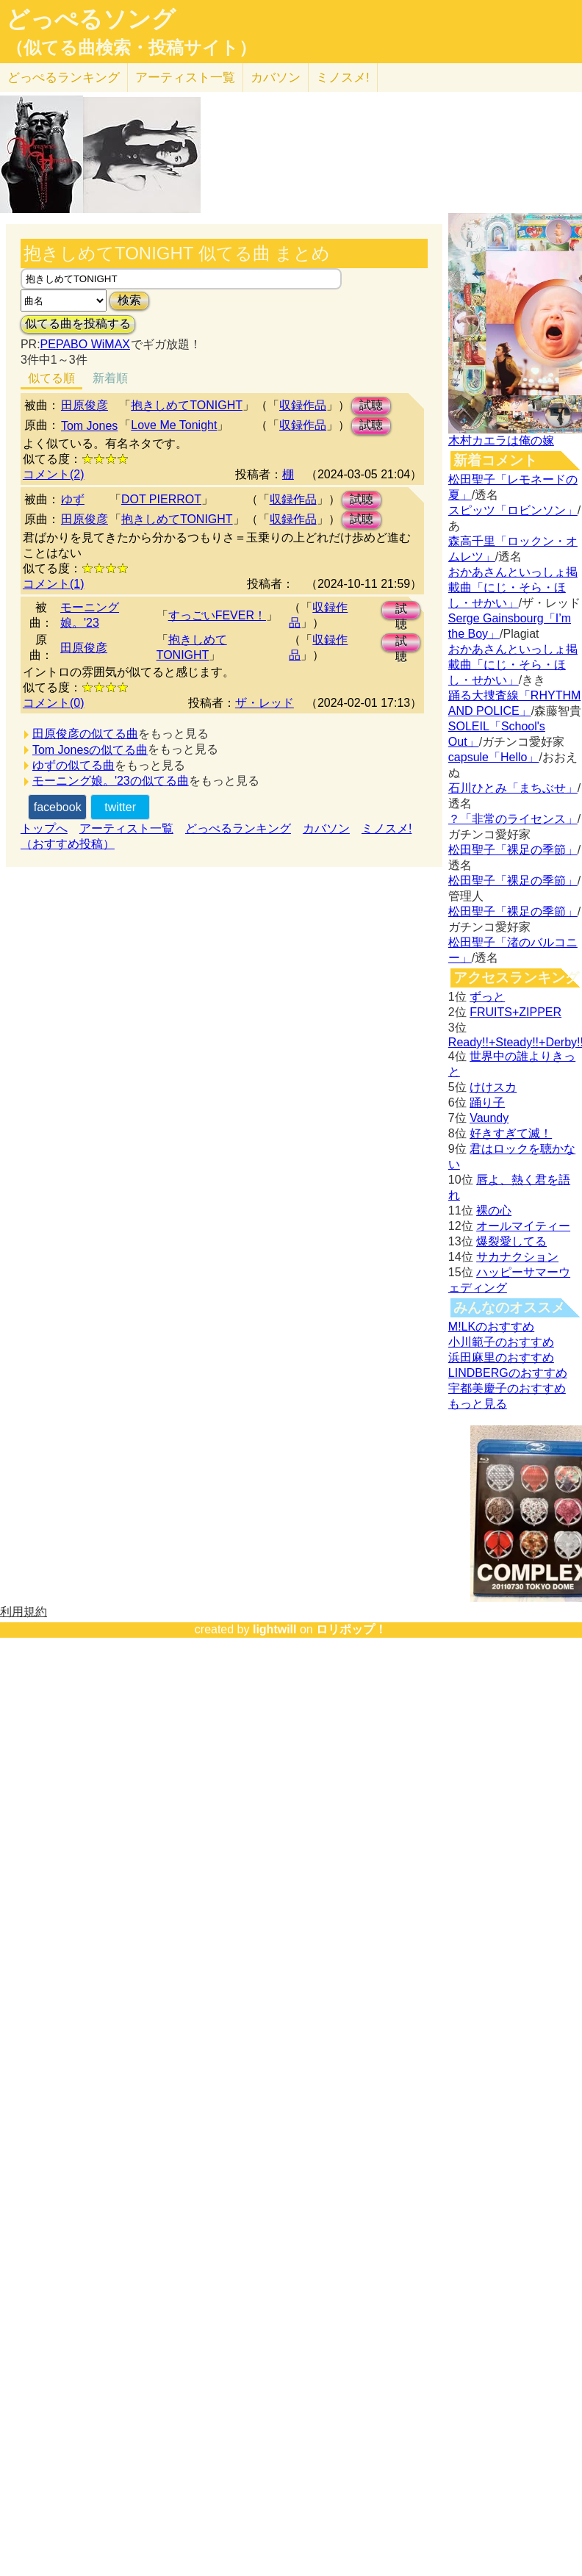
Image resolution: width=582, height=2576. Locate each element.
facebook (58, 807)
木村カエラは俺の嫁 (501, 440)
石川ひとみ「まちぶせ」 (513, 788)
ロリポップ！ (351, 1629)
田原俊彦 (84, 405)
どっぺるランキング (238, 828)
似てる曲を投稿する (78, 323)
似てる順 (51, 378)
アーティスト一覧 (126, 828)
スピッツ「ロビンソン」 (513, 510)
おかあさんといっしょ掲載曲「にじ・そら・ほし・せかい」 (513, 587)
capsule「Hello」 (493, 757)
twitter (120, 807)
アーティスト (185, 77)
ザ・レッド (264, 703)
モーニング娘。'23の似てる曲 (110, 780)
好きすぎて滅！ (511, 1133)
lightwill (275, 1629)
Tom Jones (89, 426)
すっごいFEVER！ (217, 615)
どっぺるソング (91, 19)
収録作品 (302, 405)
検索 (129, 300)
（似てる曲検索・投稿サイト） (131, 47)
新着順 (110, 378)
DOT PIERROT (161, 499)
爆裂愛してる (511, 1241)
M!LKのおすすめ (491, 1326)
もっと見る (477, 1403)
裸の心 (493, 1210)
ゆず (73, 499)
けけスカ (493, 1087)
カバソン (276, 77)
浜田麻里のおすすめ (501, 1357)
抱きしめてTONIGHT (186, 405)
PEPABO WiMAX (85, 344)
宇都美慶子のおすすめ (507, 1388)
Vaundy (489, 1118)
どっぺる (63, 77)
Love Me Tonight (174, 425)
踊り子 (487, 1102)
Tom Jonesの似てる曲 (90, 750)
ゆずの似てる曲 (73, 765)
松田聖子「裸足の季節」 (513, 849)
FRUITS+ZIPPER (515, 1012)
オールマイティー (523, 1226)
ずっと (487, 996)
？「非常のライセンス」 (513, 819)
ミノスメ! (343, 77)
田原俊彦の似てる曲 (85, 733)
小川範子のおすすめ (501, 1342)
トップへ (44, 828)
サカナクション (517, 1257)
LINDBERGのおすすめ (507, 1373)
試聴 (371, 405)
